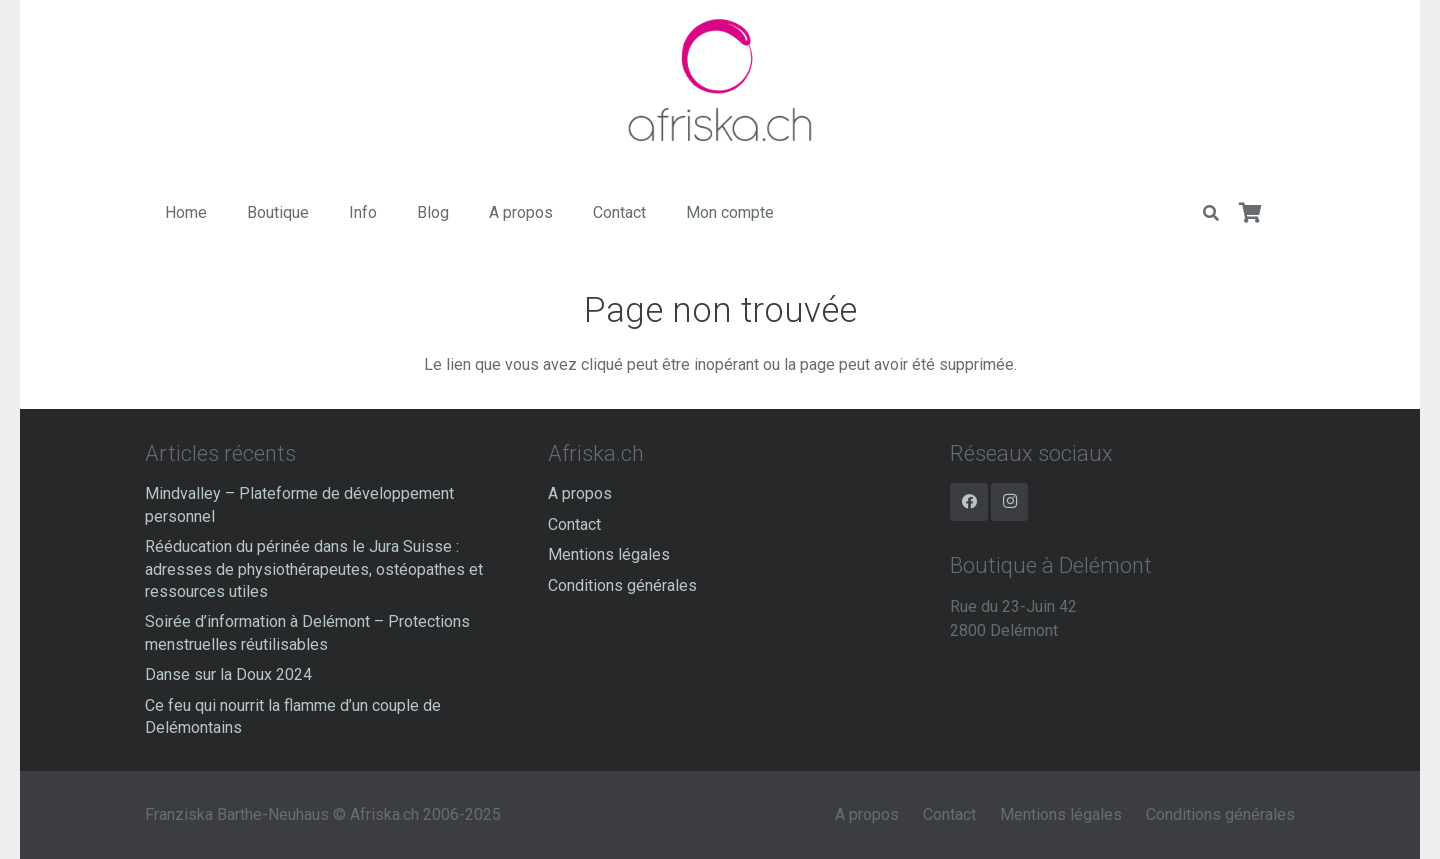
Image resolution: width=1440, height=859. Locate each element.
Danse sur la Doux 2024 (228, 674)
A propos (580, 493)
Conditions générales (622, 585)
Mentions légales (609, 554)
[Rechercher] (1210, 213)
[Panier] (1251, 213)
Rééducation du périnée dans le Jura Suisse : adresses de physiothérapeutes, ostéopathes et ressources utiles (314, 569)
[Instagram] (1010, 502)
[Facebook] (969, 502)
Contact (574, 524)
